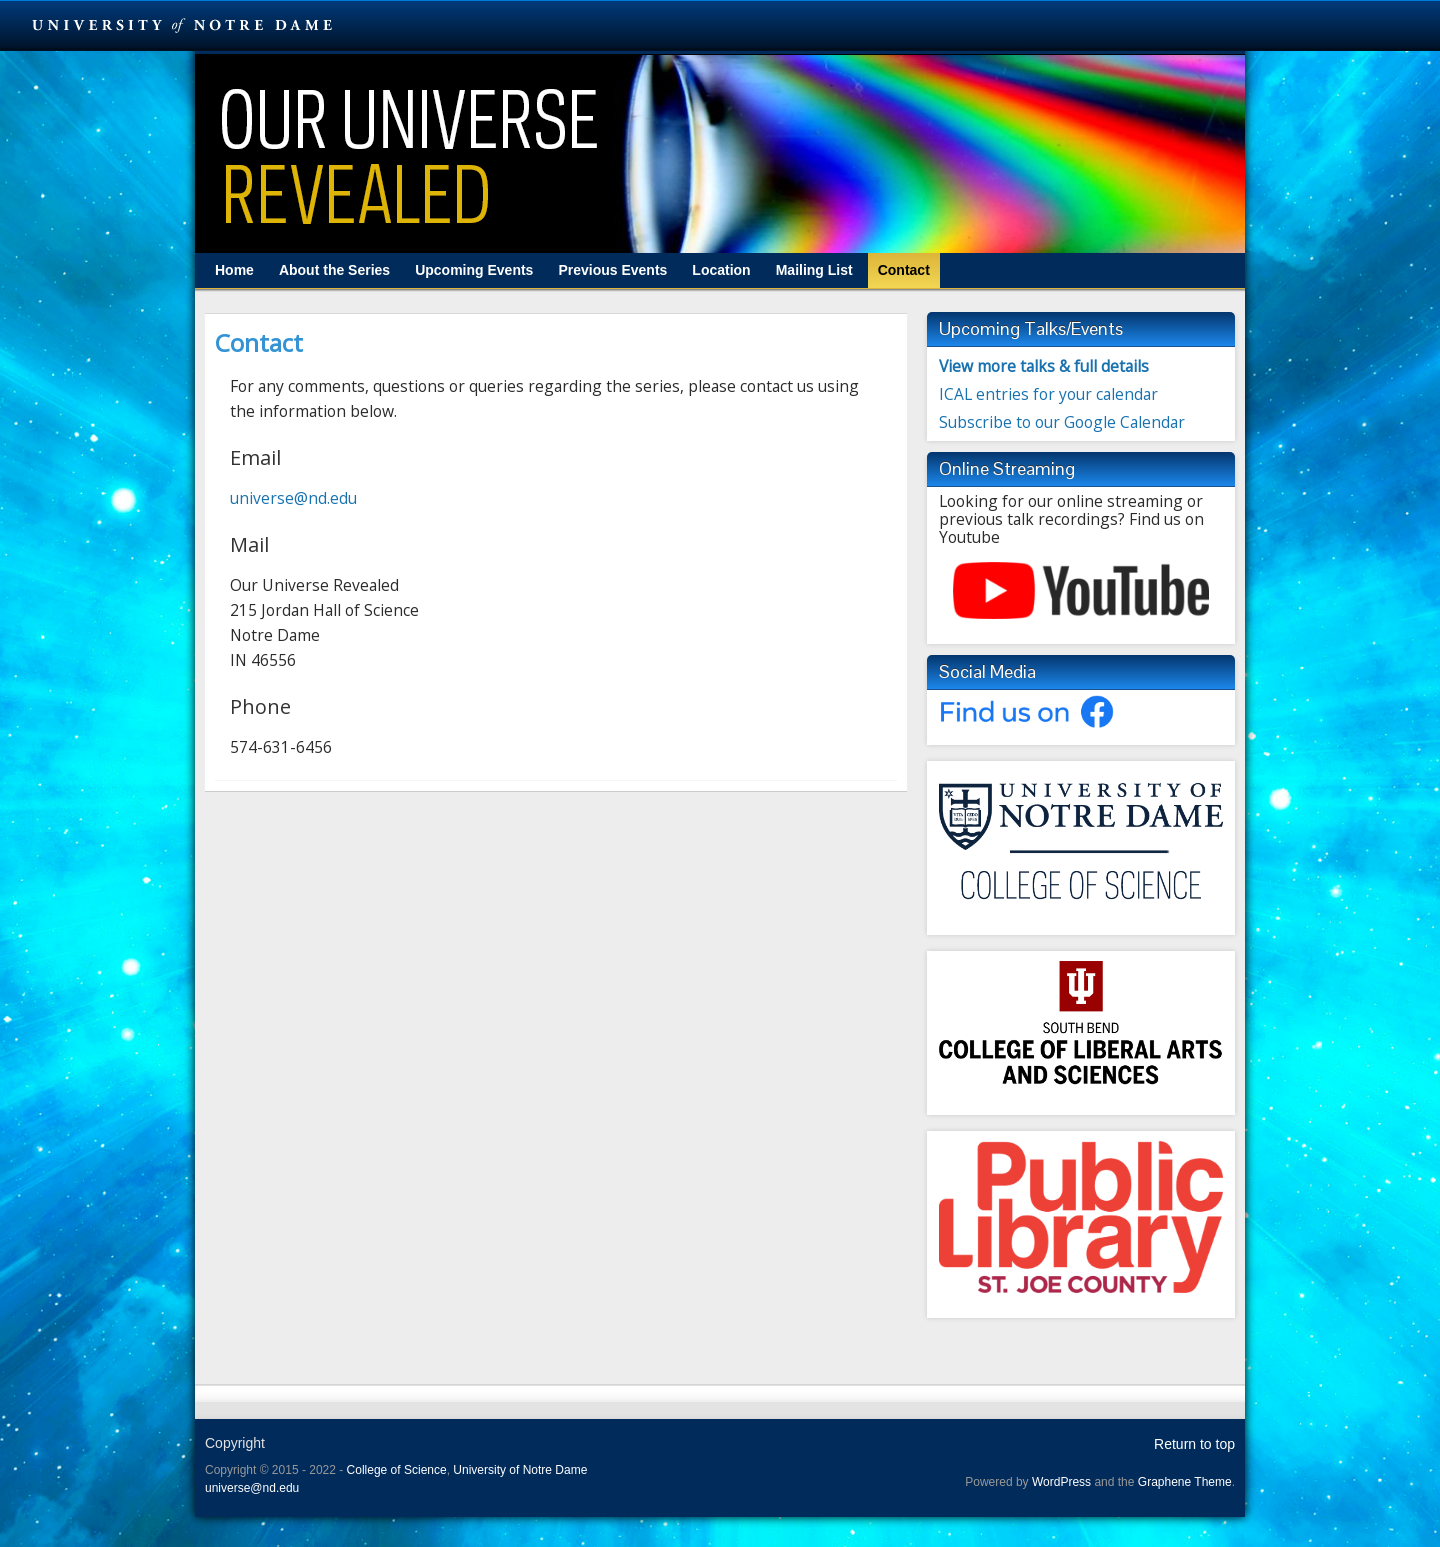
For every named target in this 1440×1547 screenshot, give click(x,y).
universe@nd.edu (293, 498)
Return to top (1194, 1444)
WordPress (1061, 1482)
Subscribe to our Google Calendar (1062, 422)
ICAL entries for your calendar (1048, 394)
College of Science (397, 1470)
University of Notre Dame (520, 1470)
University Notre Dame (182, 25)
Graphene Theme (1185, 1482)
